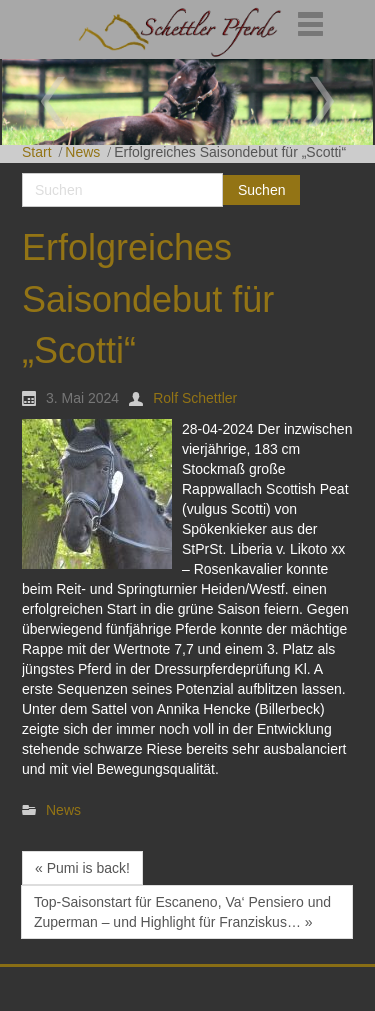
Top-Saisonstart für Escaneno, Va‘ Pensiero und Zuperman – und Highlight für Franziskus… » (182, 912)
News (82, 152)
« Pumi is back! (82, 868)
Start (37, 152)
